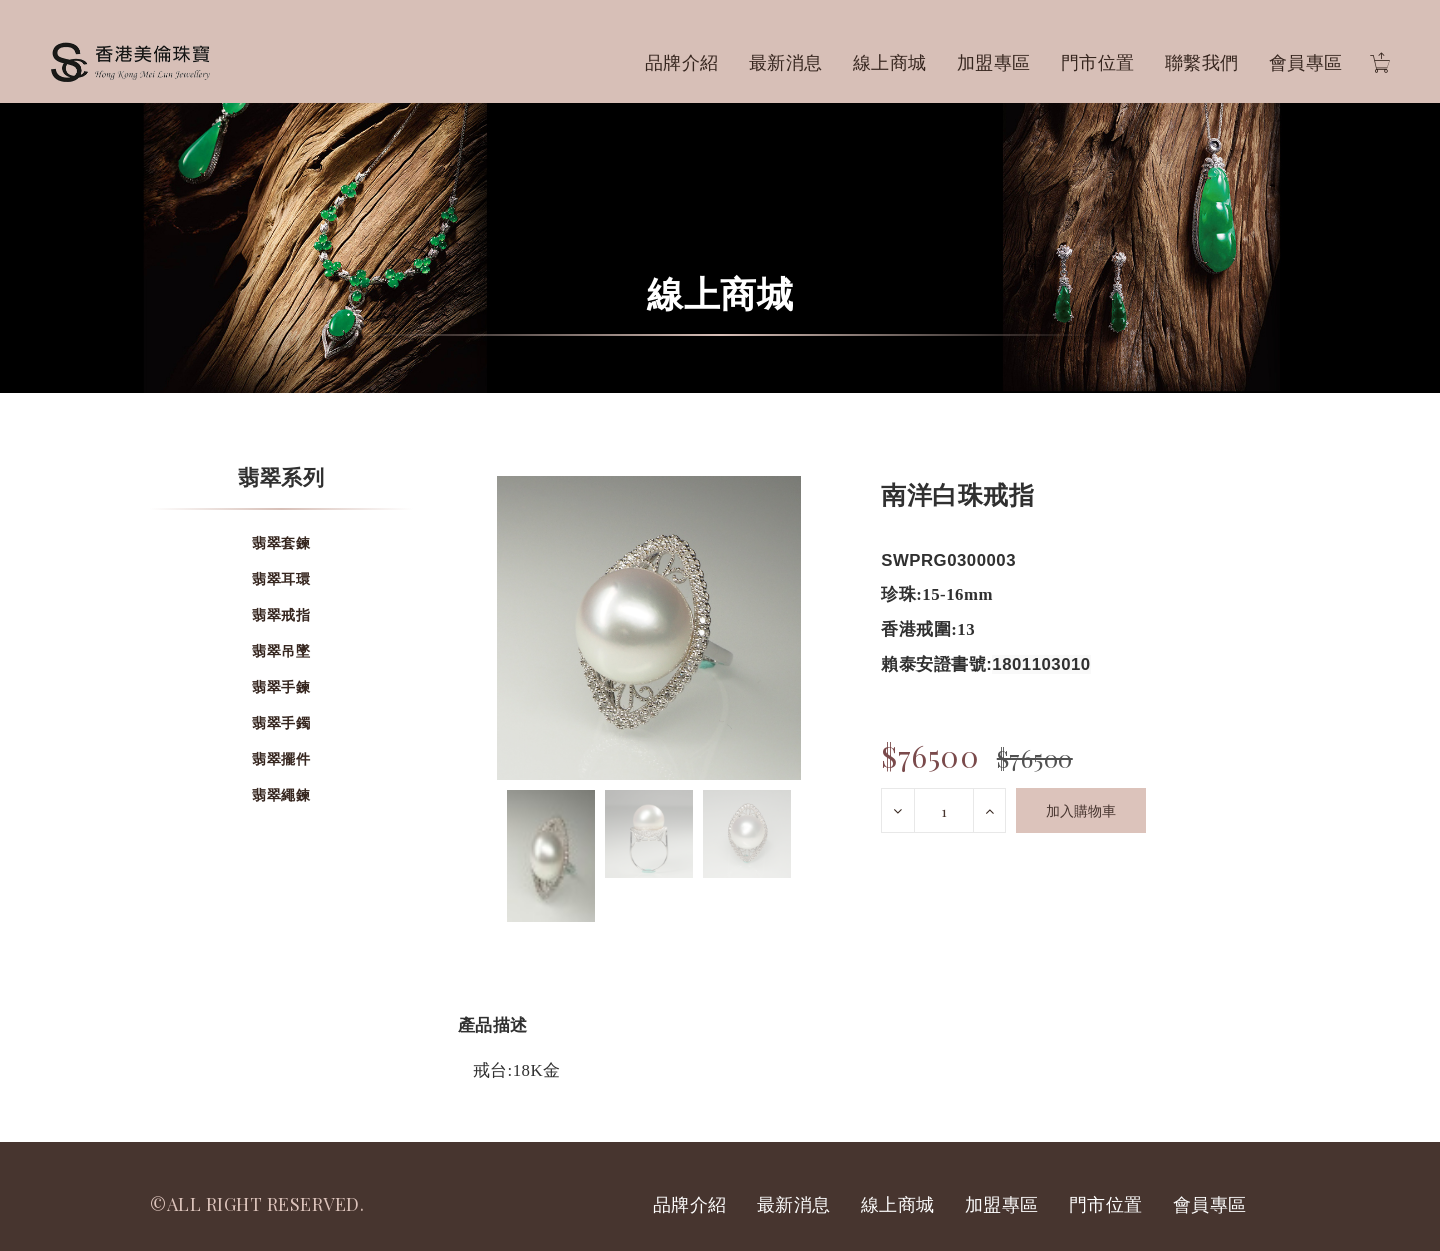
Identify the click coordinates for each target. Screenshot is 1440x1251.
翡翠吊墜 (281, 650)
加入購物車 (1081, 810)
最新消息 (786, 62)
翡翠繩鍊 (281, 794)
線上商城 (890, 62)
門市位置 (1098, 62)
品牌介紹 (682, 62)
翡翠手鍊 (281, 686)
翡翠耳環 (281, 578)
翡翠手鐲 (281, 722)
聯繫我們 (1202, 62)
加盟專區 (994, 62)
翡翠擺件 (281, 758)
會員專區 (1306, 62)
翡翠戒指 (281, 614)
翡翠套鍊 (281, 542)
